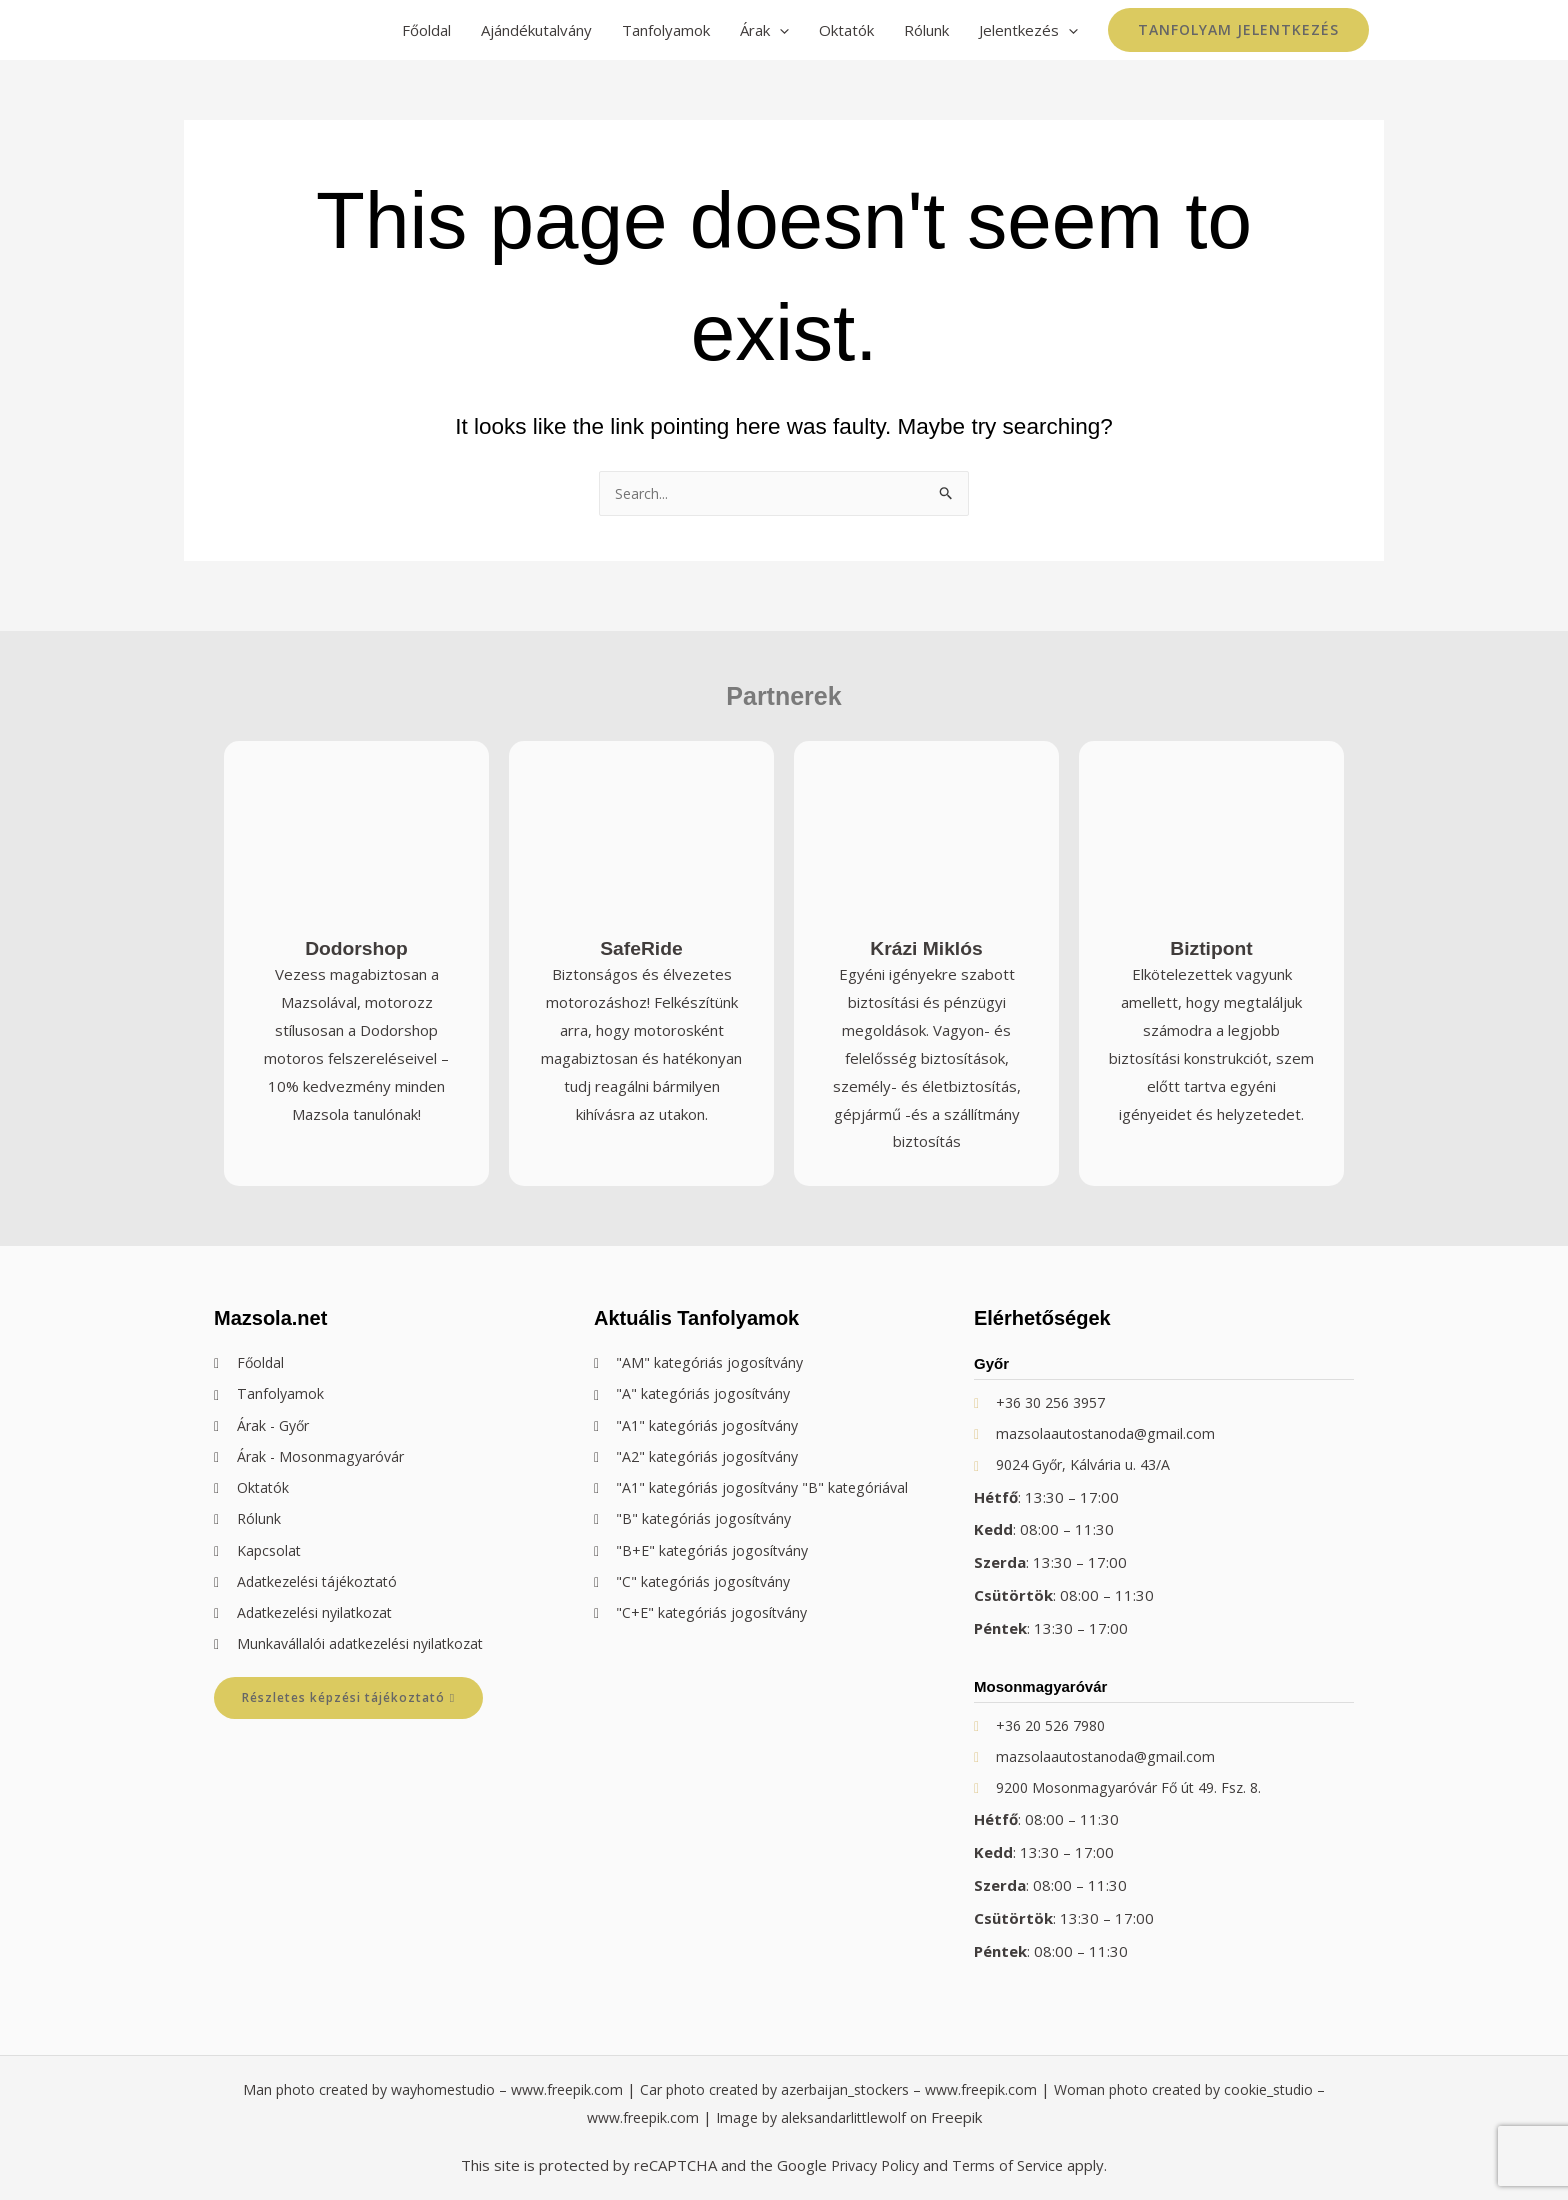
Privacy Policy (872, 2165)
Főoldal (426, 30)
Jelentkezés (1028, 30)
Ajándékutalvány (536, 30)
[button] (1238, 30)
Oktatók (846, 30)
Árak (764, 30)
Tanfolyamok (666, 30)
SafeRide (641, 937)
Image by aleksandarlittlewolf (820, 2118)
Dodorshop (356, 937)
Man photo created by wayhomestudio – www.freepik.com (418, 2090)
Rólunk (926, 30)
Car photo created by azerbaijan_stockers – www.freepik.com (848, 2090)
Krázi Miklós (927, 937)
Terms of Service (1011, 2165)
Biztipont (1211, 937)
